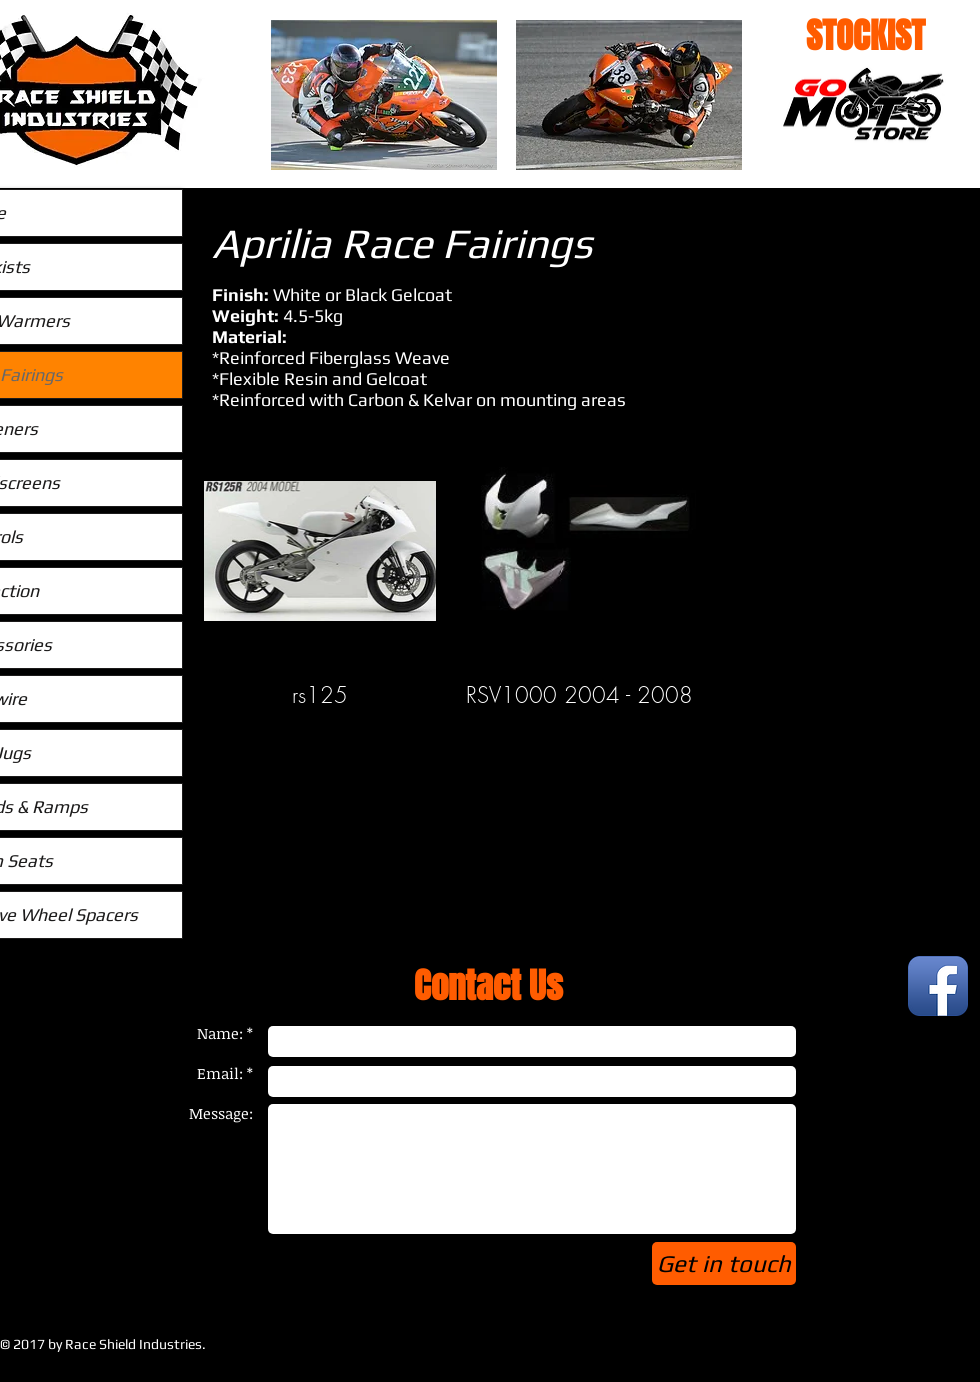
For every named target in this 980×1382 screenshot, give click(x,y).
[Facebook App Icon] (938, 986)
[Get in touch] (724, 1263)
